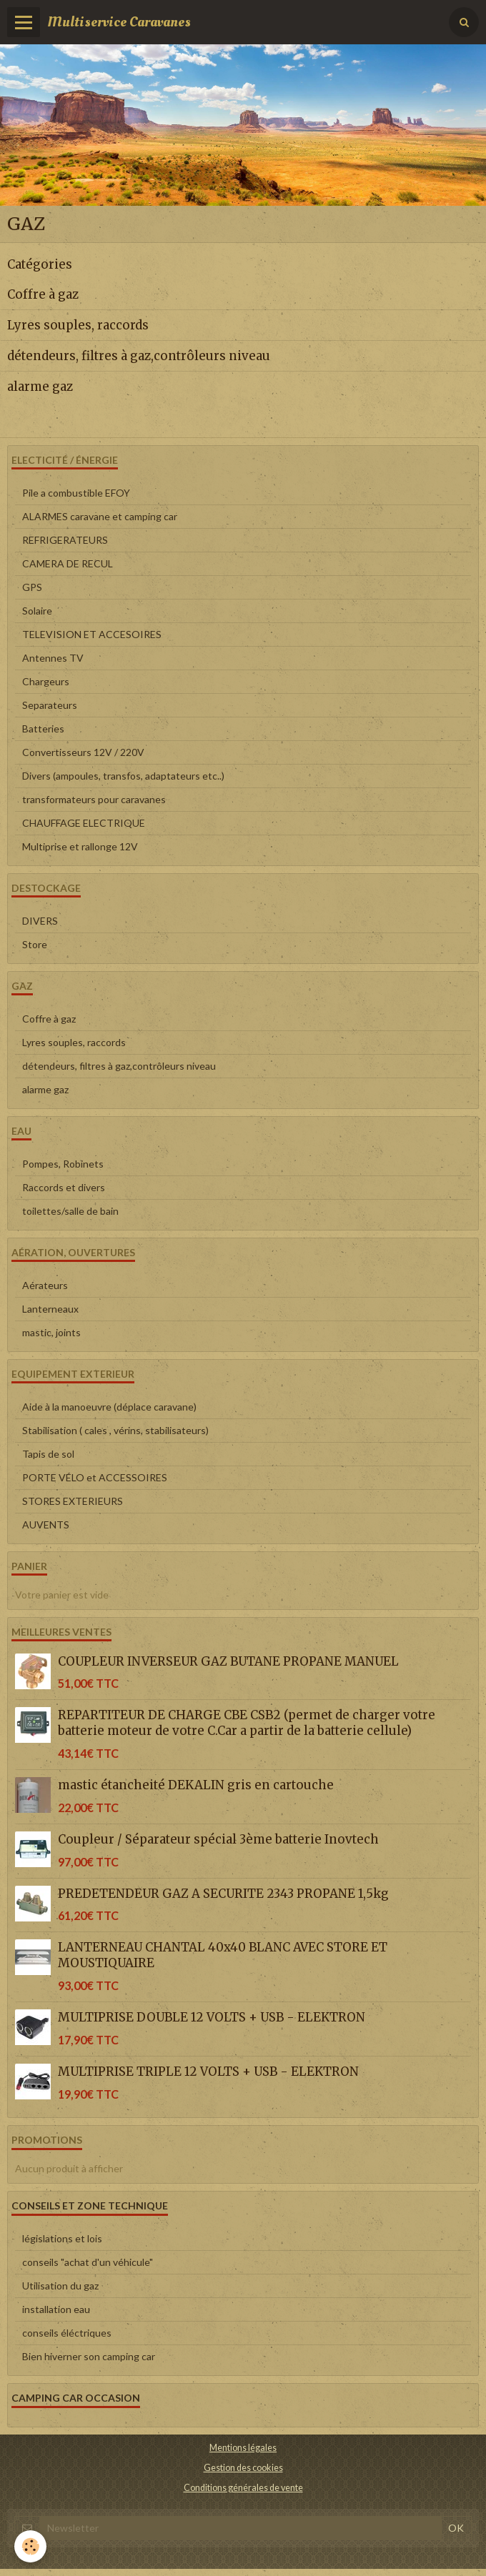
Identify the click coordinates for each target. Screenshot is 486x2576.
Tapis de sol (48, 1454)
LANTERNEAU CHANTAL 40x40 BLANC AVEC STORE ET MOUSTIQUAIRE (222, 1955)
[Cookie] (30, 2546)
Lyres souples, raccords (78, 325)
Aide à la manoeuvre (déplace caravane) (109, 1407)
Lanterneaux (50, 1309)
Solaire (37, 611)
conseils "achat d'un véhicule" (87, 2262)
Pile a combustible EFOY (76, 493)
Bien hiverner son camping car (88, 2356)
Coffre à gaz (43, 294)
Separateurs (49, 705)
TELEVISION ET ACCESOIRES (92, 634)
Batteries (43, 728)
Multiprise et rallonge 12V (80, 846)
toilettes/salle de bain (70, 1211)
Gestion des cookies (243, 2467)
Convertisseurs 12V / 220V (83, 752)
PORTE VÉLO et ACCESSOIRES (94, 1477)
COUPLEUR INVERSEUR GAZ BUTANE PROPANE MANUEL (228, 1661)
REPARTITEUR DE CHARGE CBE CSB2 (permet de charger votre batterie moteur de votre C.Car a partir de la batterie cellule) (246, 1723)
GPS (32, 587)
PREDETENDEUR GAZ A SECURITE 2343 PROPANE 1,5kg (223, 1893)
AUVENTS (45, 1524)
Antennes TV (53, 658)
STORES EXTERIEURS (72, 1501)
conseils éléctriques (66, 2333)
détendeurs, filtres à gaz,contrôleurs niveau (138, 356)
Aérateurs (45, 1285)
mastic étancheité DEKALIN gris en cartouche (196, 1785)
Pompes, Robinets (63, 1164)
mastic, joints (51, 1332)
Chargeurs (45, 681)
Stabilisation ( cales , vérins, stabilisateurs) (115, 1430)
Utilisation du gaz (60, 2285)
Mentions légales (243, 2447)
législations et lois (62, 2238)
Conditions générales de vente (243, 2487)
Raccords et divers (63, 1187)
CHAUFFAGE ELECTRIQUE (83, 823)
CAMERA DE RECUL (67, 563)
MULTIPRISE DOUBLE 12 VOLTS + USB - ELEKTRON (211, 2017)
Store (34, 944)
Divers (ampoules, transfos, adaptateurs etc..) (123, 776)
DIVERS (40, 921)
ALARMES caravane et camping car (99, 516)
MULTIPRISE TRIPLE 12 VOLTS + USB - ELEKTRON (208, 2071)
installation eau (56, 2309)
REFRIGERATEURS (65, 540)
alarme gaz (40, 386)
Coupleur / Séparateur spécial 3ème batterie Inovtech (218, 1839)
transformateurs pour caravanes (94, 799)
